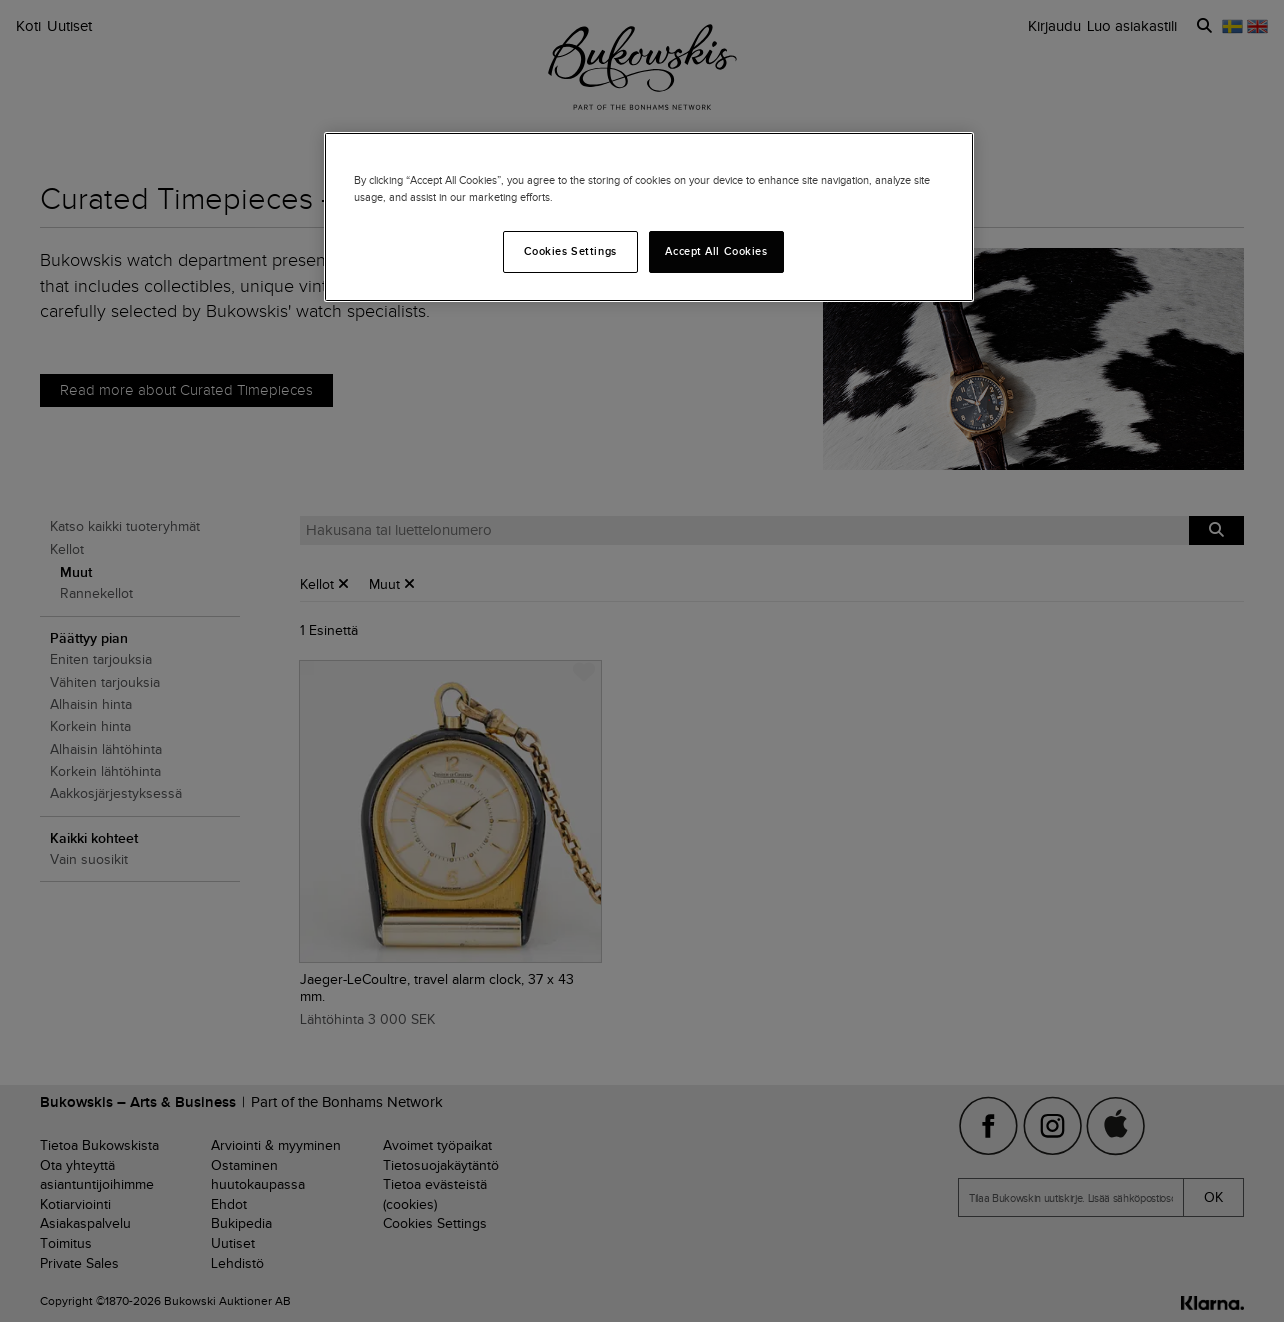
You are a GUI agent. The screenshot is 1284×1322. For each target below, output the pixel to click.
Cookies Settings (570, 251)
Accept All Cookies (716, 251)
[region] (649, 217)
